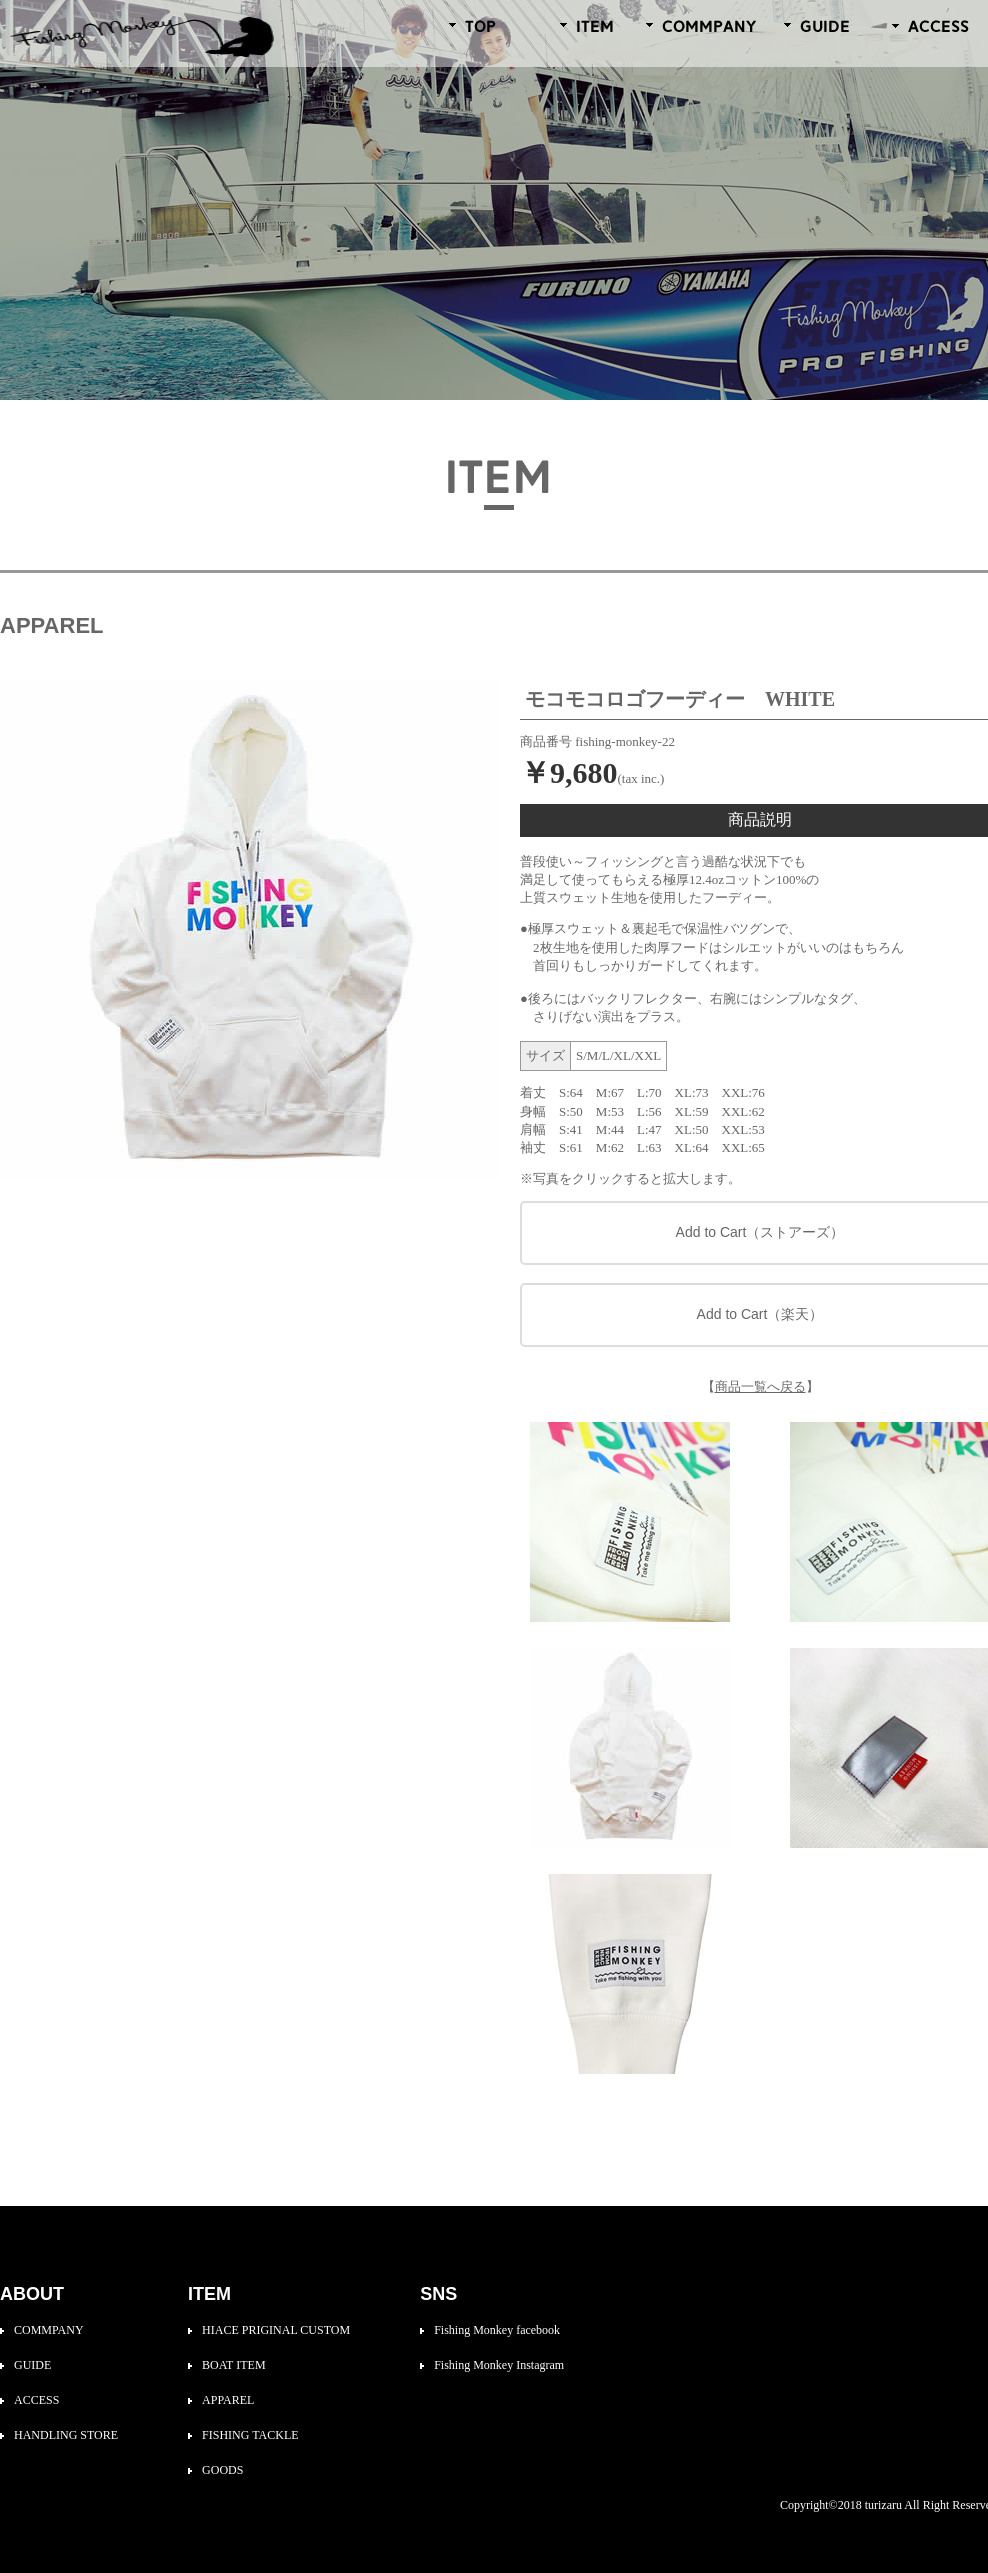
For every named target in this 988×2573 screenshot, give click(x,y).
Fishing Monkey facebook (497, 2330)
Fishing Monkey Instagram (499, 2365)
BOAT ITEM (233, 2365)
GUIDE (32, 2365)
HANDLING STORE (66, 2435)
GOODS (222, 2470)
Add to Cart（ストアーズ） (760, 1232)
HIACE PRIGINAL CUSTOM (276, 2330)
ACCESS (36, 2400)
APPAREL (228, 2400)
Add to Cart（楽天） (760, 1314)
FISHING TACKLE (250, 2435)
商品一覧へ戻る (760, 1386)
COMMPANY (49, 2330)
